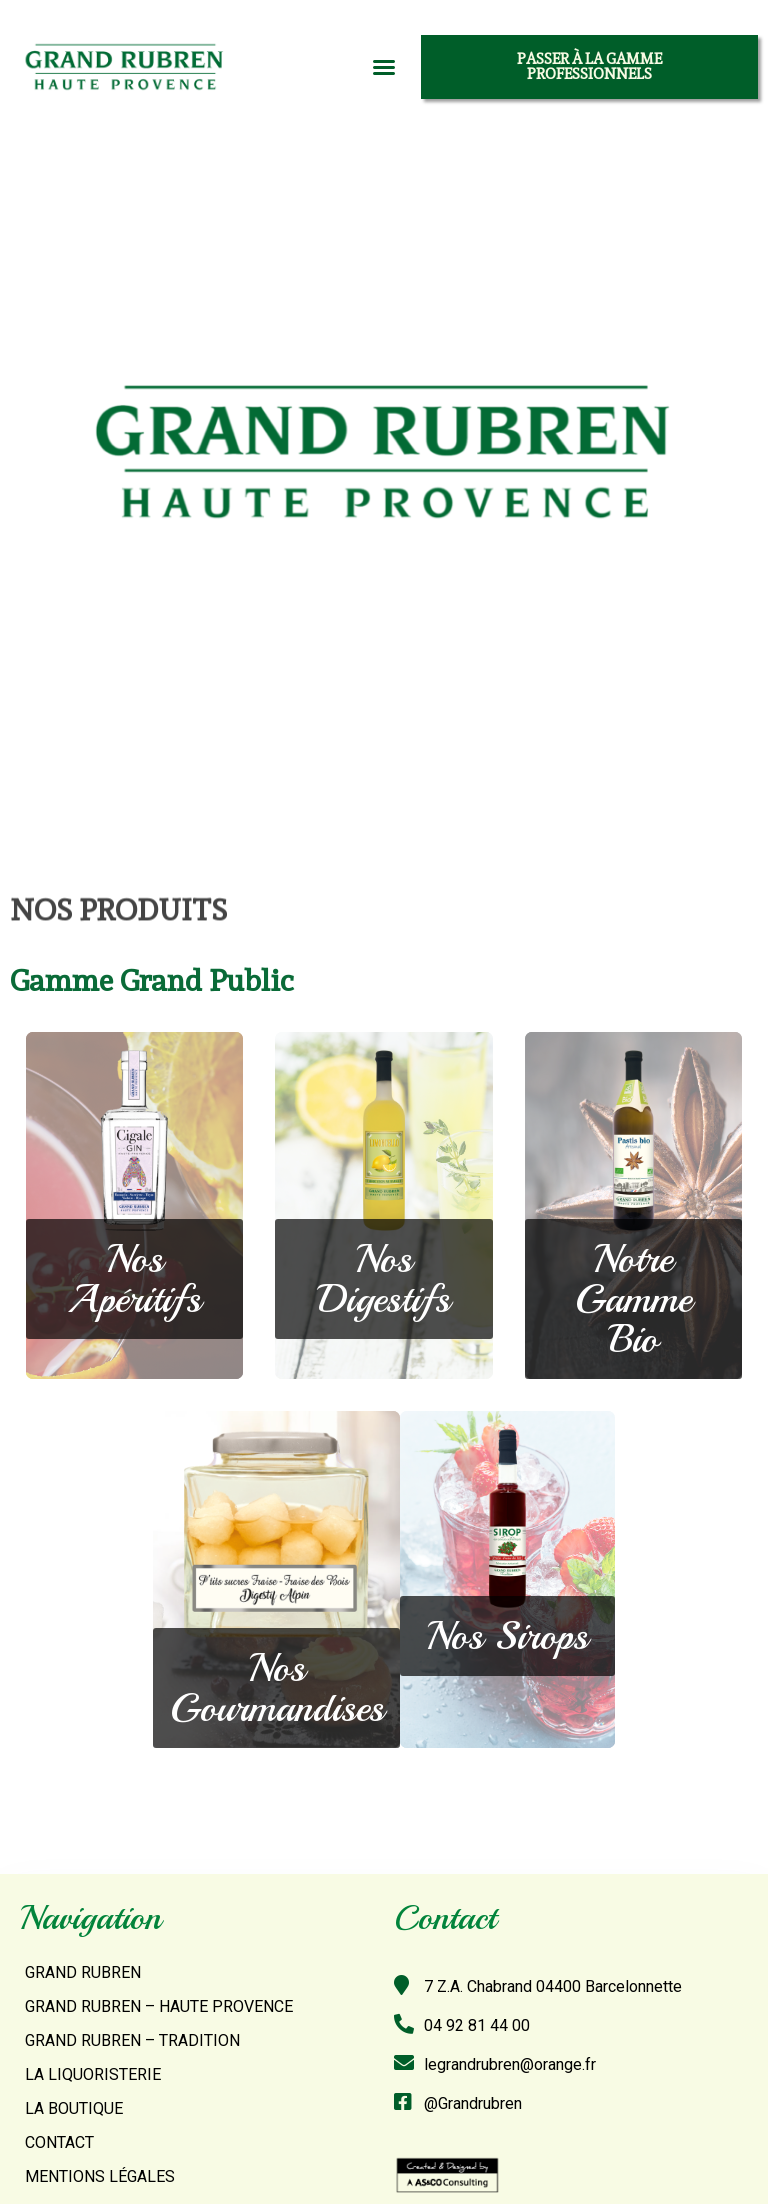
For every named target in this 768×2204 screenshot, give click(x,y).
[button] (384, 67)
